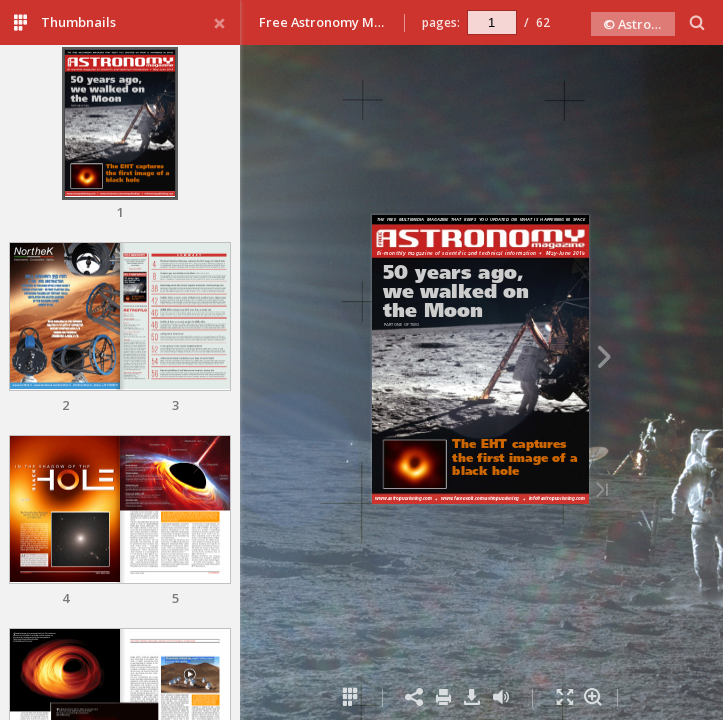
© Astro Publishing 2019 (639, 24)
